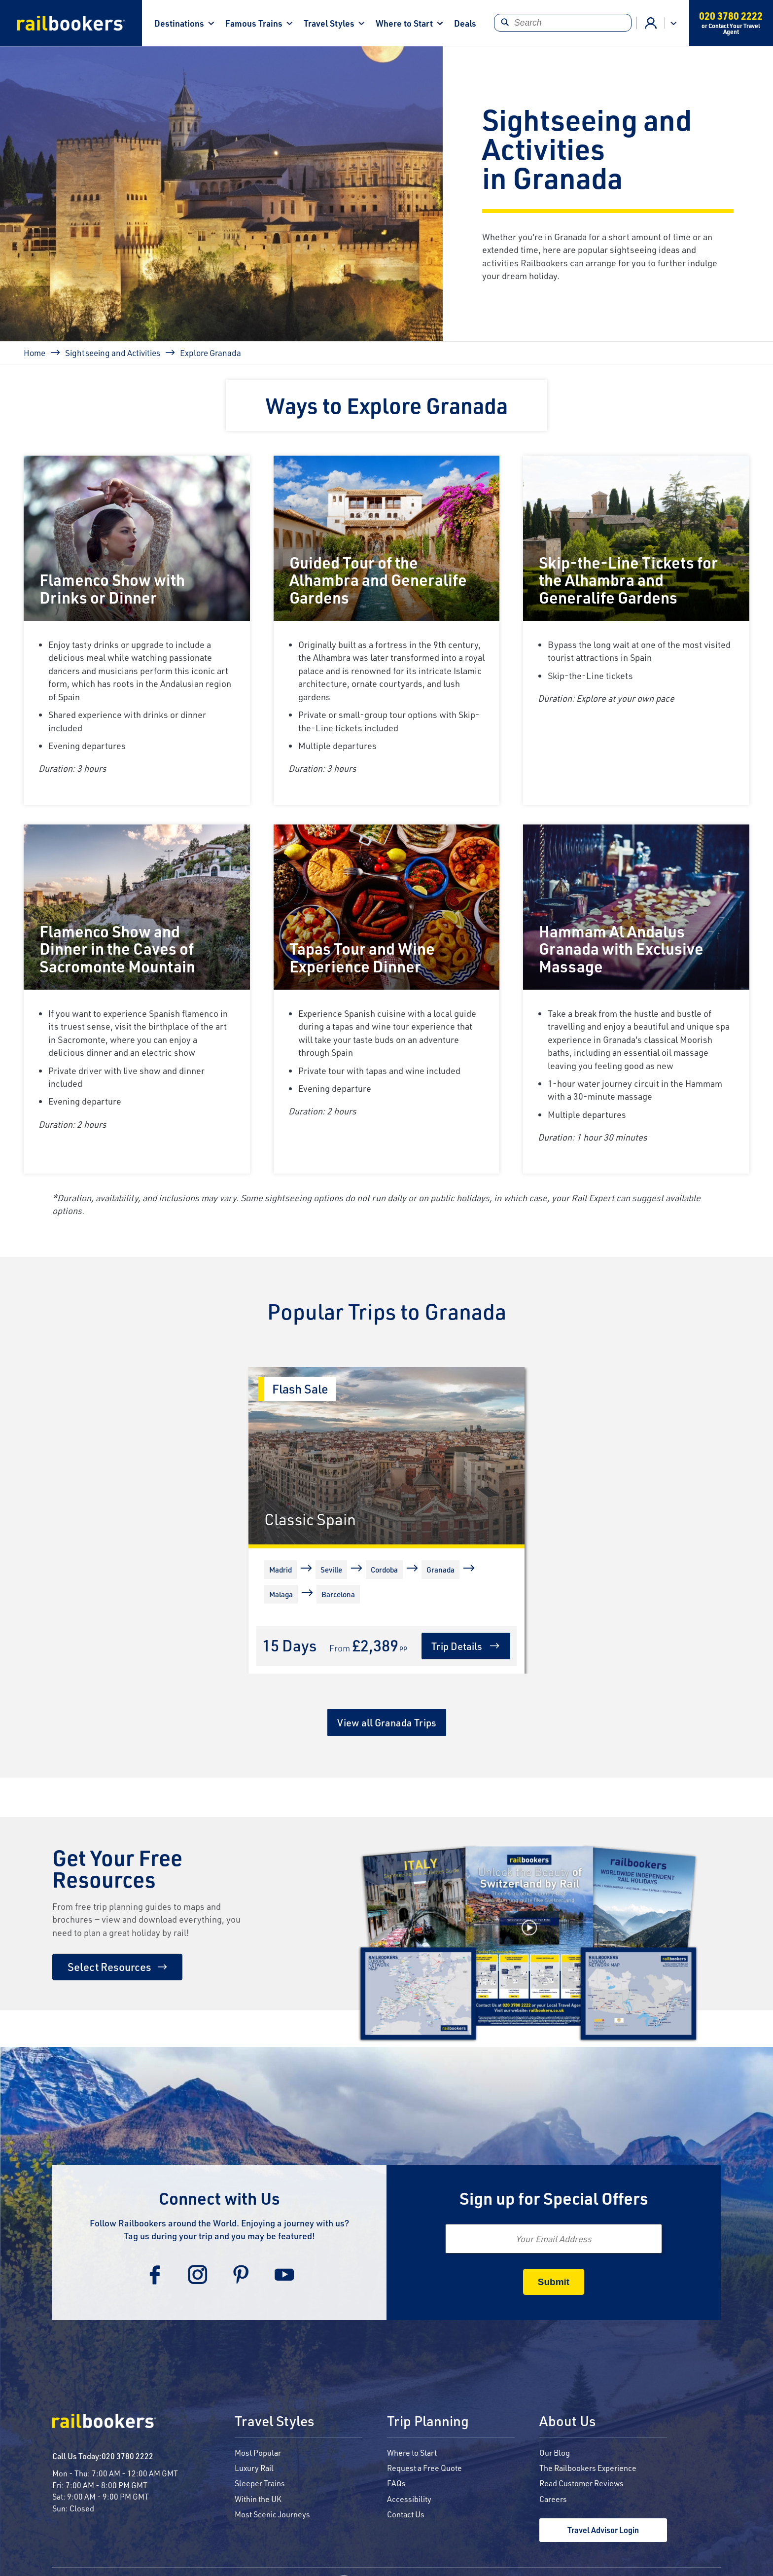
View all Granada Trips (386, 1722)
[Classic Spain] (386, 1455)
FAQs (396, 2483)
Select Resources (109, 1967)
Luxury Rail (254, 2468)
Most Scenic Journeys (272, 2514)
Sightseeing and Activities (112, 352)
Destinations (179, 23)
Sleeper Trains (260, 2483)
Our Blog (554, 2452)
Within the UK (258, 2499)
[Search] (562, 22)
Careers (553, 2499)
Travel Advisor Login (603, 2530)
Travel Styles (329, 23)
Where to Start (404, 23)
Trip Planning (428, 2422)
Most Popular (258, 2452)
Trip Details (456, 1646)
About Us (567, 2422)
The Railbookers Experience (587, 2468)
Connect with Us (219, 2198)
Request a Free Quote (424, 2468)
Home (34, 352)
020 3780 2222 (127, 2456)
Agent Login (651, 23)
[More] (266, 1613)
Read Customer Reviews (581, 2483)
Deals (465, 23)
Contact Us (405, 2514)
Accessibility (409, 2499)
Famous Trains (253, 23)
